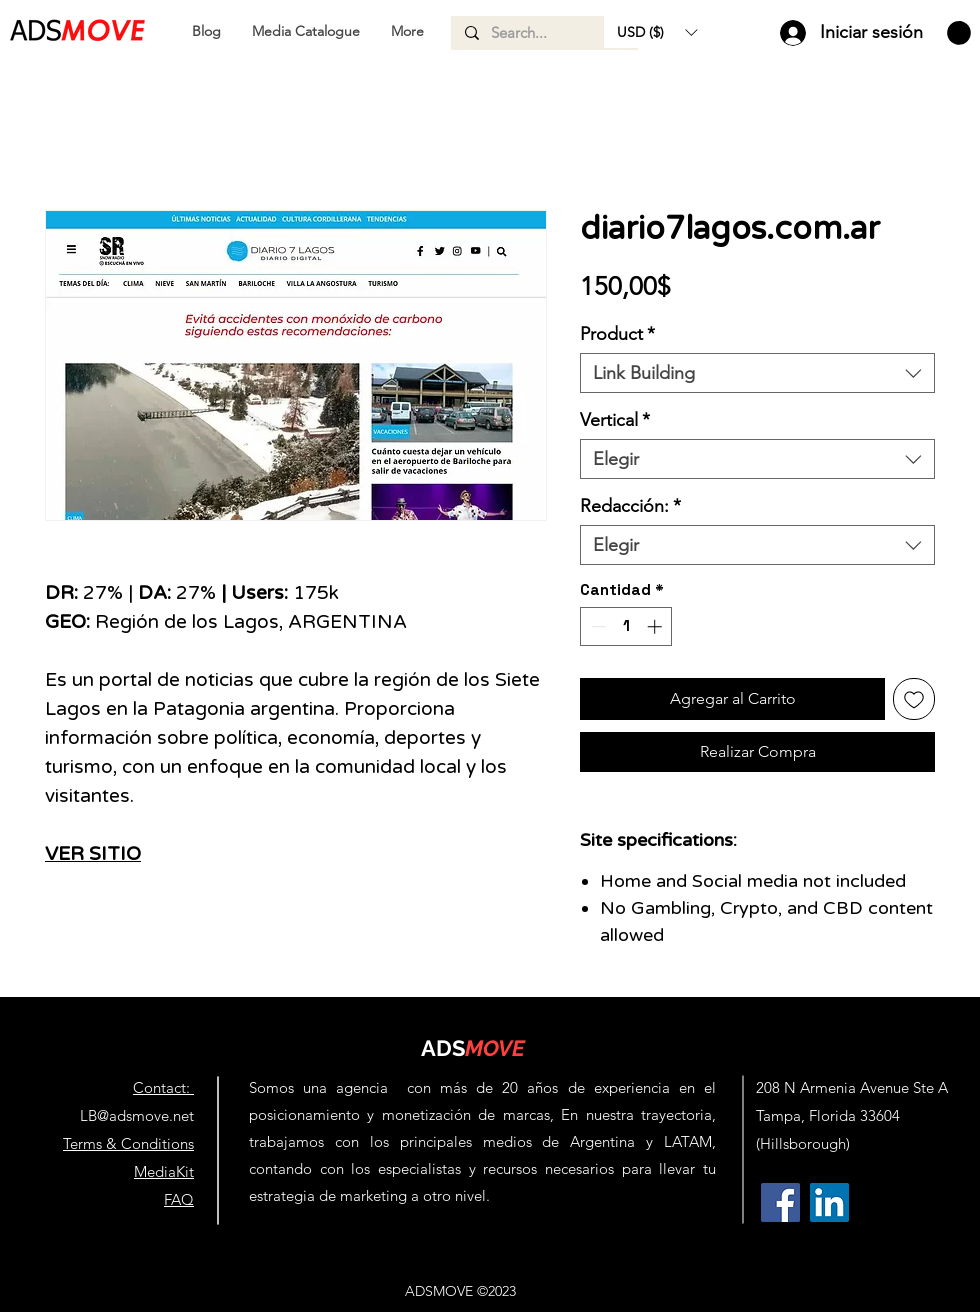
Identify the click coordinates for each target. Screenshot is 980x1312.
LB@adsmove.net (137, 1115)
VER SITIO (93, 854)
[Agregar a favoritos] (914, 699)
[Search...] (543, 33)
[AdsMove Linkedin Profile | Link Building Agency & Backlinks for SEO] (829, 1202)
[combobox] (757, 373)
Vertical (615, 420)
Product (617, 334)
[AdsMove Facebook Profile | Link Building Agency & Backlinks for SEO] (780, 1202)
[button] (657, 32)
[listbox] (657, 32)
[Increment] (656, 626)
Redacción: (630, 506)
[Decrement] (596, 626)
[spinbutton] (626, 626)
